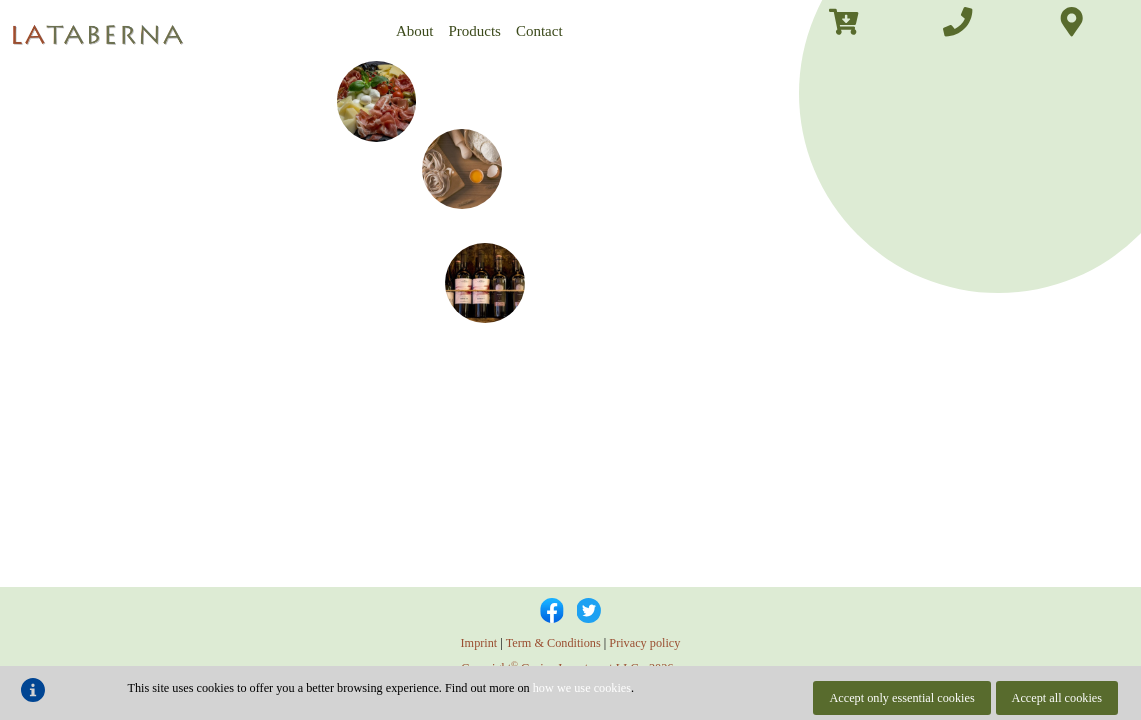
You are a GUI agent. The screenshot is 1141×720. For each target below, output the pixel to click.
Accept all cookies (1057, 698)
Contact (539, 31)
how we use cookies (582, 688)
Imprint (479, 643)
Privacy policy (644, 643)
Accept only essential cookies (901, 698)
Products (474, 31)
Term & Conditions (553, 643)
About (415, 31)
